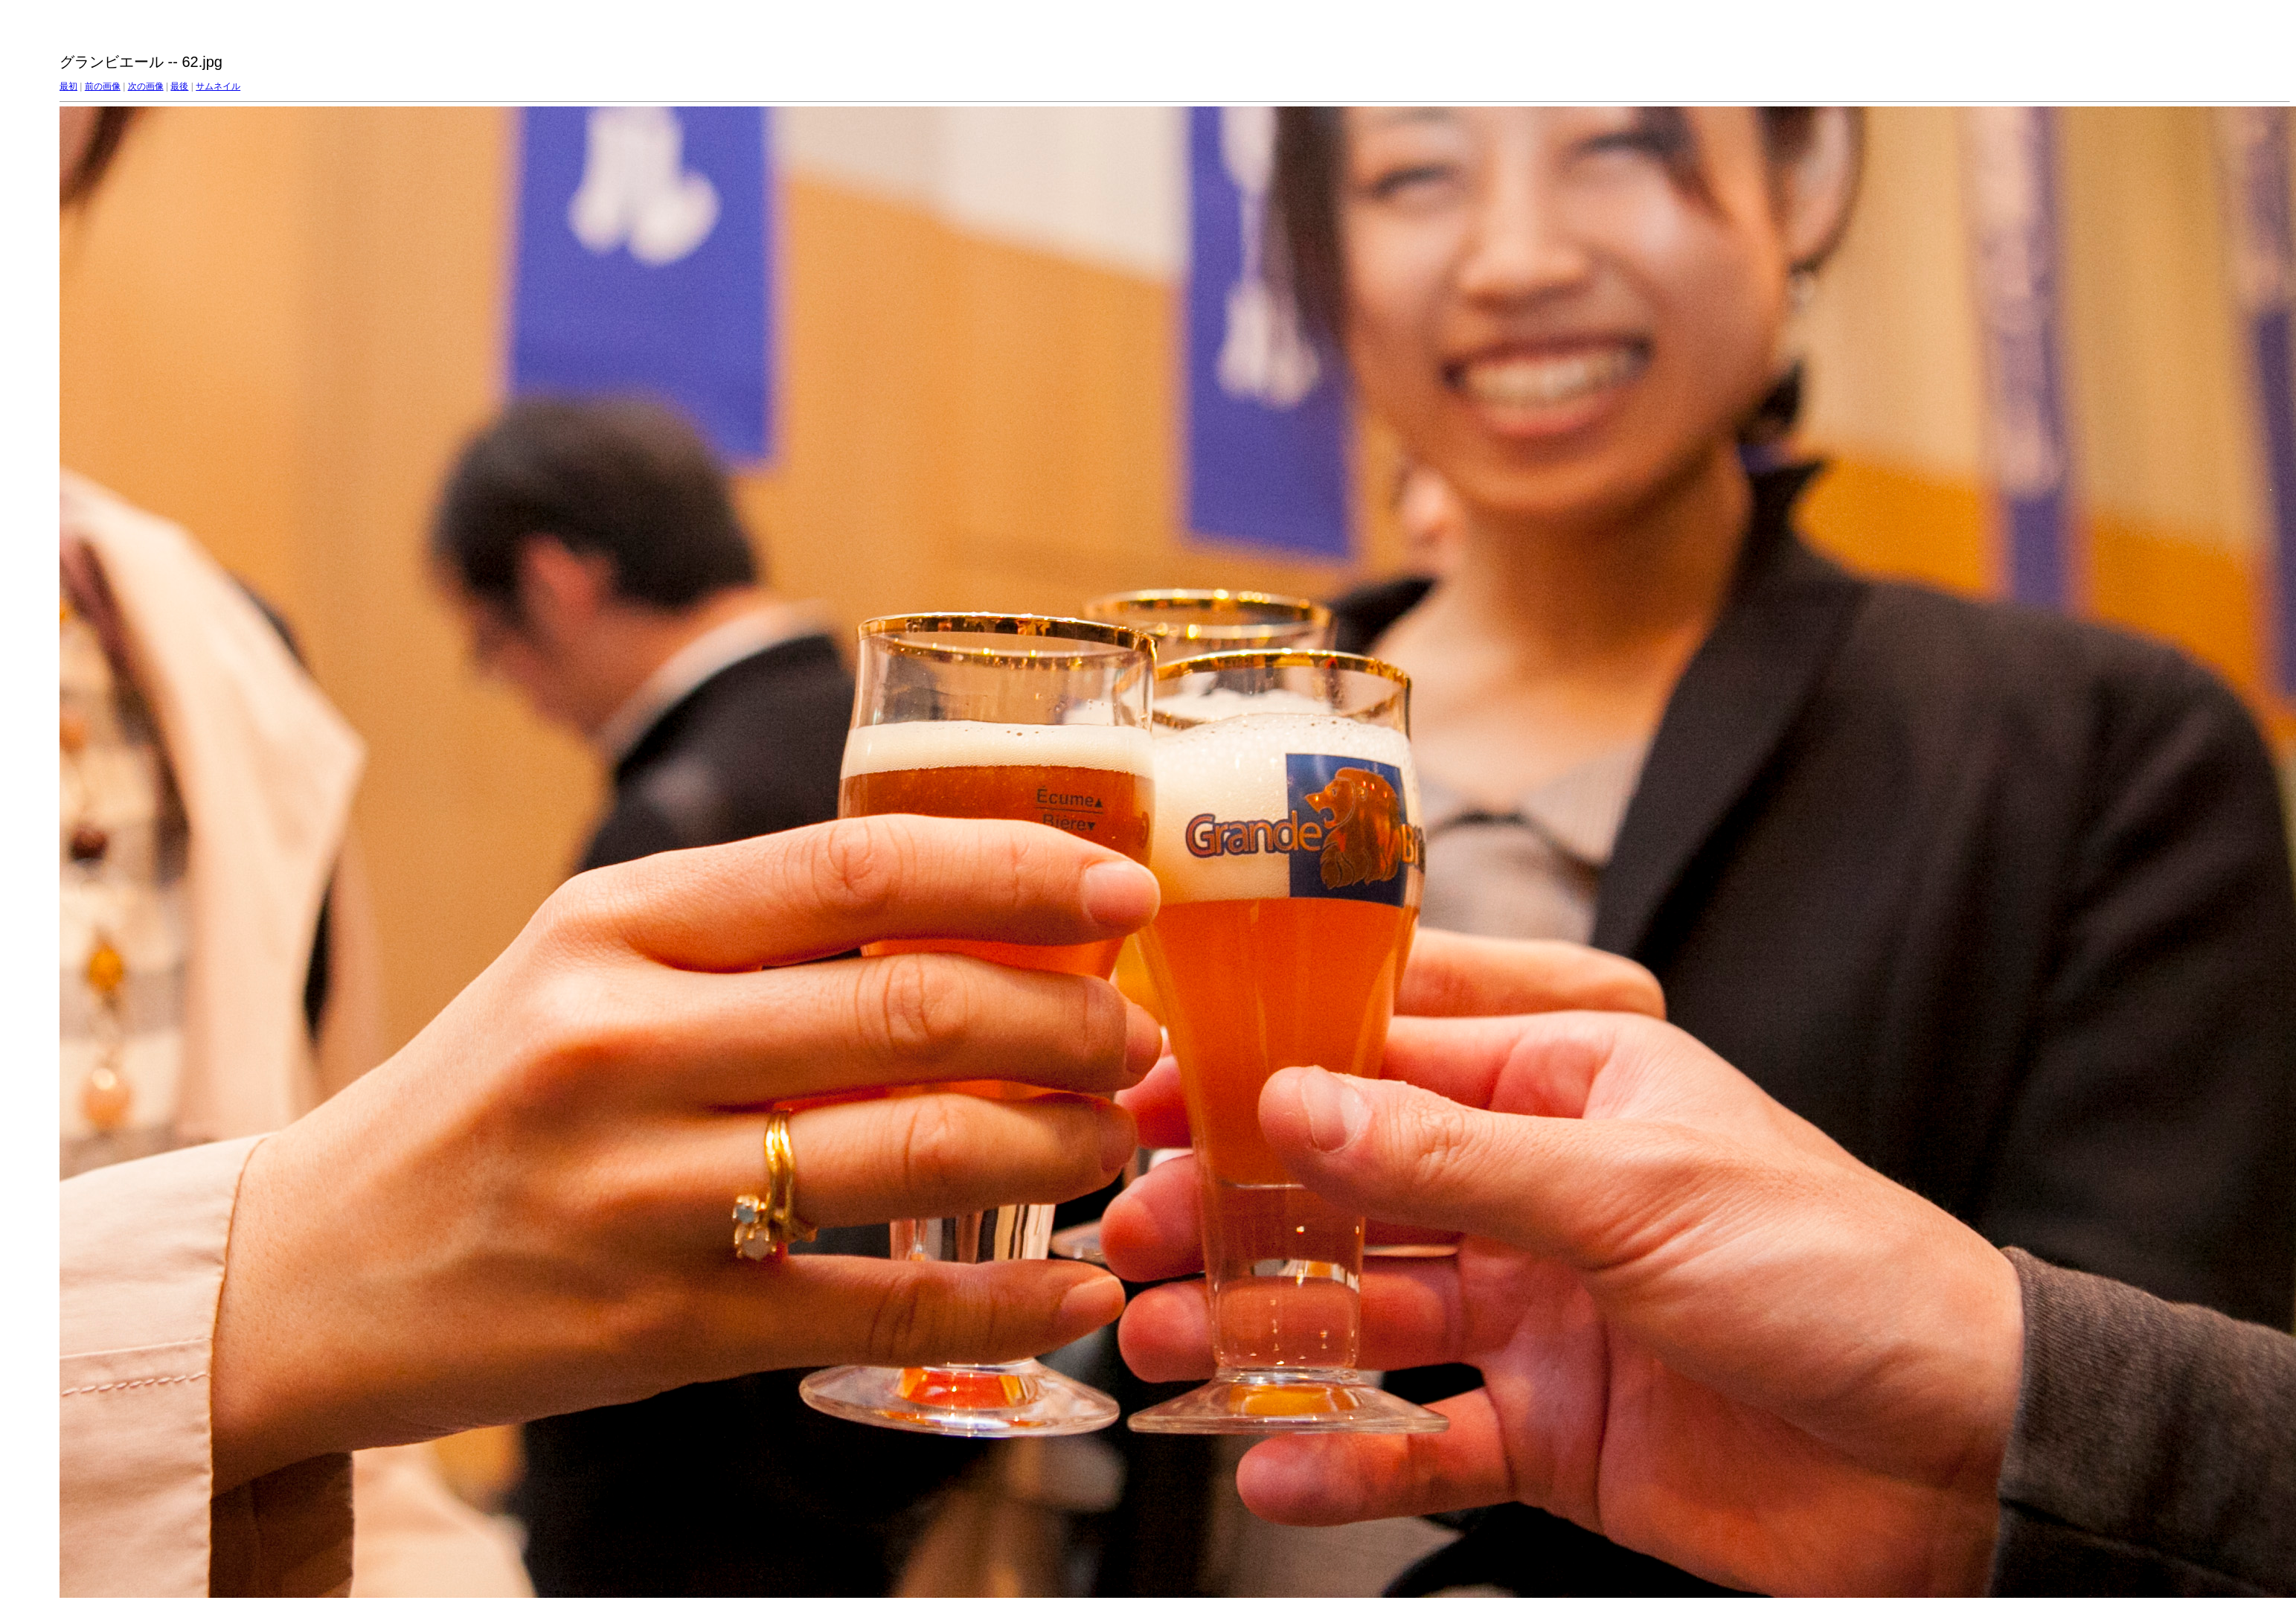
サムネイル (218, 86)
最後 (179, 86)
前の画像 (103, 86)
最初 (68, 86)
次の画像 (146, 86)
